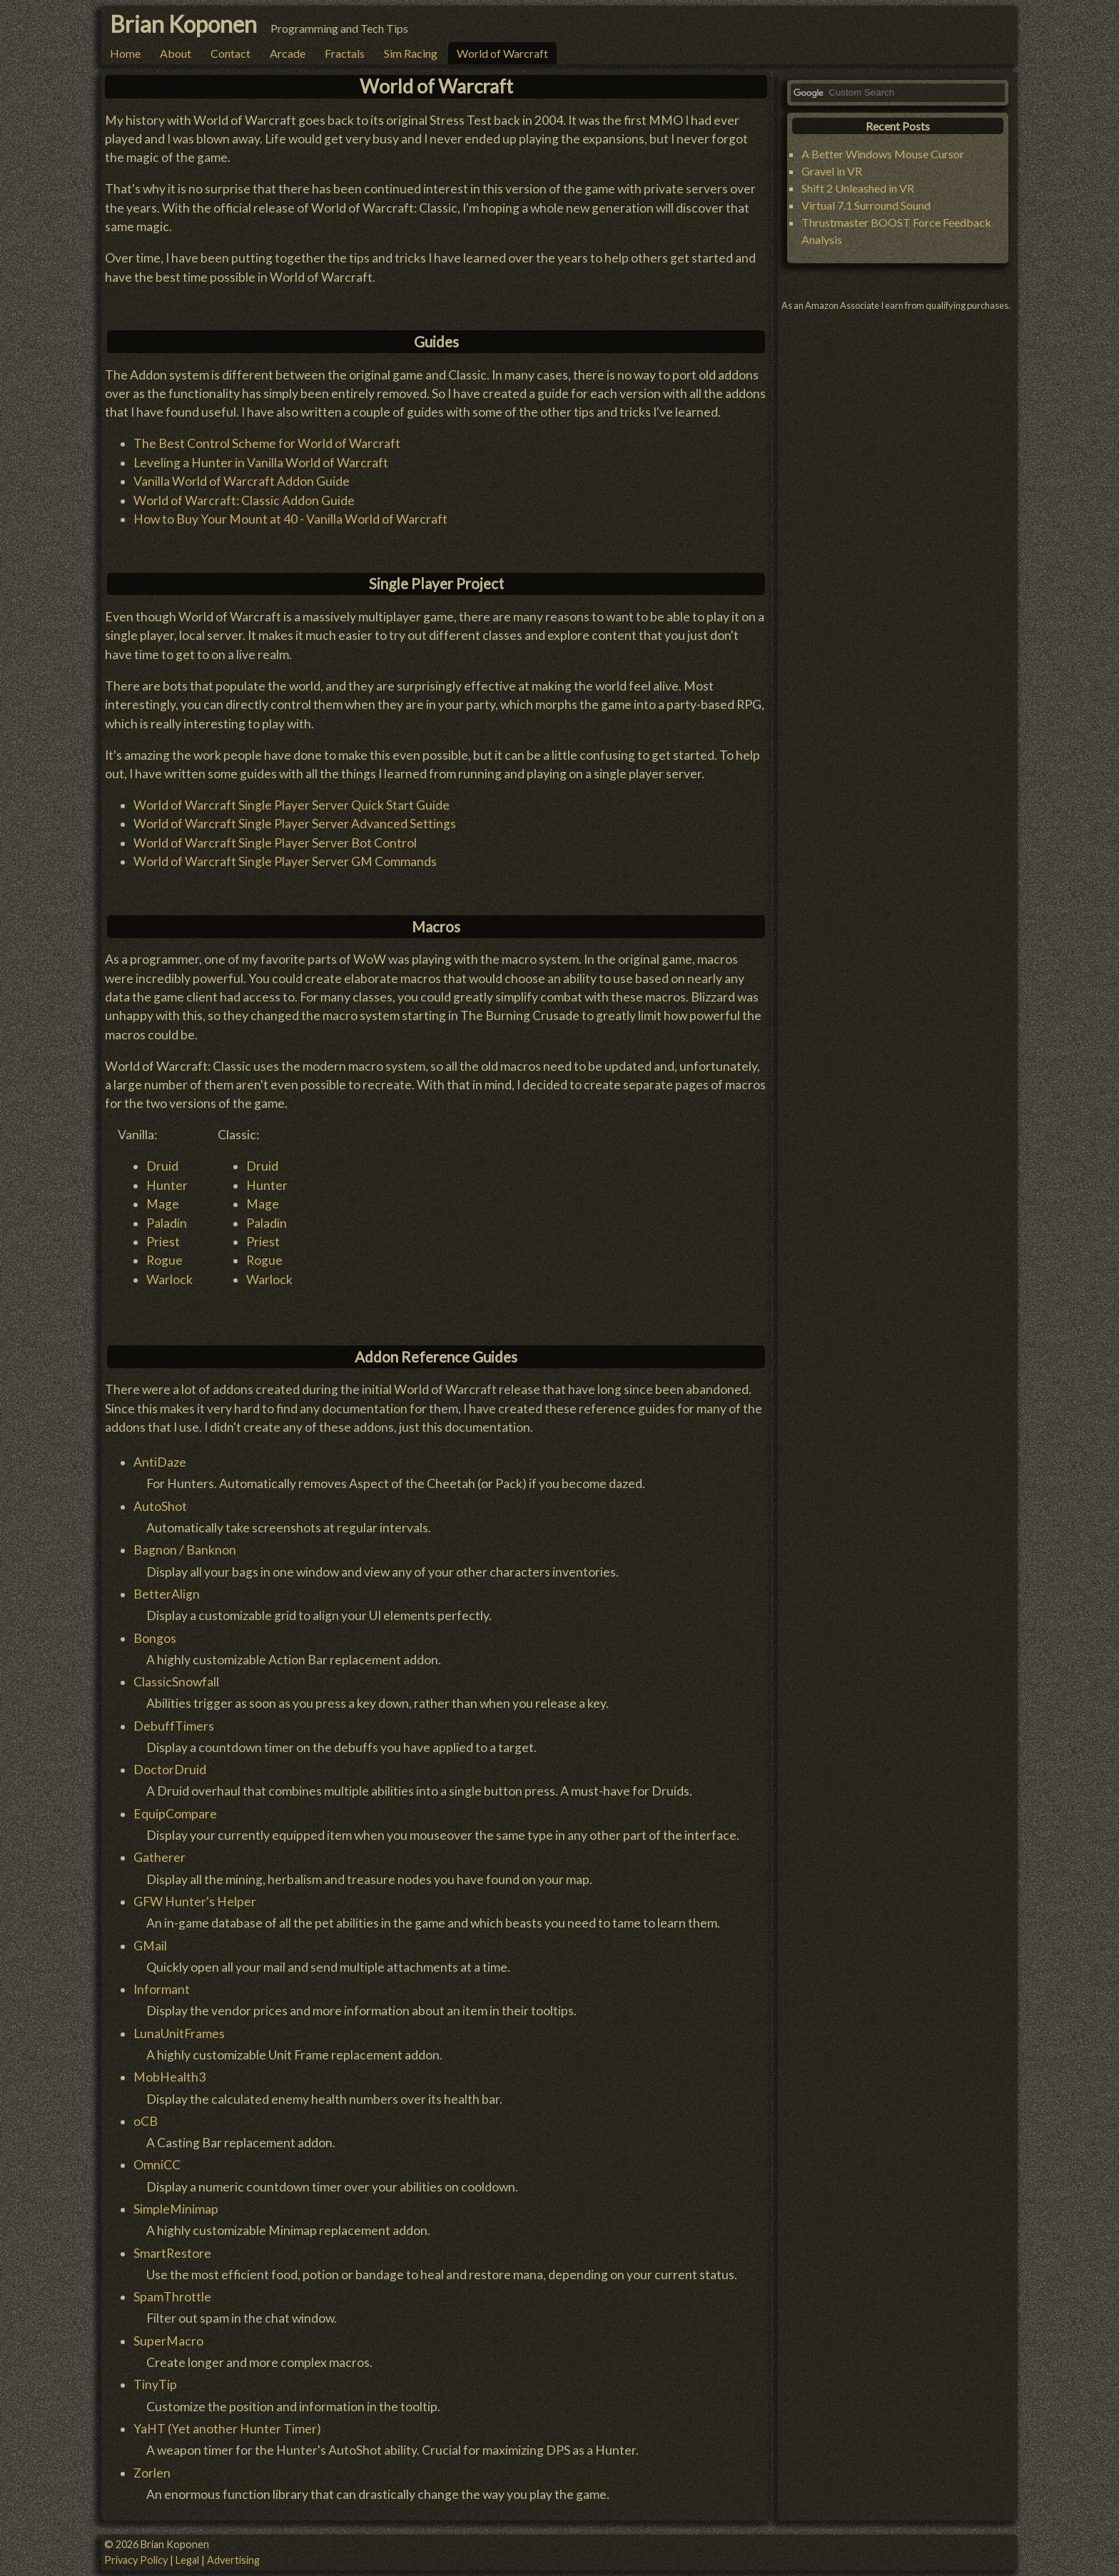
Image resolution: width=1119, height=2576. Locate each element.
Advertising (233, 2560)
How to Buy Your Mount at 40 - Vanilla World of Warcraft (290, 518)
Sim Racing (410, 53)
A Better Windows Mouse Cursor (882, 154)
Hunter (167, 1185)
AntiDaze (159, 1462)
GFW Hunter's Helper (194, 1901)
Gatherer (159, 1857)
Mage (162, 1203)
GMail (150, 1945)
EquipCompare (175, 1813)
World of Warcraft (502, 53)
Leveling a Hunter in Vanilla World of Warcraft (260, 462)
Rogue (164, 1260)
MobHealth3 (169, 2077)
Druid (162, 1166)
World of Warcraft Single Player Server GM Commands (285, 861)
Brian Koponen (183, 24)
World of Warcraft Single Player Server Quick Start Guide (291, 805)
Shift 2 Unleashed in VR (857, 188)
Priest (163, 1241)
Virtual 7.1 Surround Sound (866, 205)
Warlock (169, 1279)
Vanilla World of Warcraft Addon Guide (241, 481)
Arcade (287, 53)
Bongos (154, 1638)
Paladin (166, 1223)
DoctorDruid (169, 1769)
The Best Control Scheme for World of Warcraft (266, 443)
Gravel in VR (831, 171)
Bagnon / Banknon (184, 1549)
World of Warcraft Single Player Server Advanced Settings (294, 823)
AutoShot (160, 1506)
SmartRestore (172, 2253)
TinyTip (155, 2384)
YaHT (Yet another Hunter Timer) (227, 2428)
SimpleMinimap (175, 2208)
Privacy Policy (136, 2560)
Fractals (345, 53)
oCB (145, 2121)
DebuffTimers (173, 1726)
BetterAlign (166, 1594)
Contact (230, 53)
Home (125, 53)
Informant (161, 1989)
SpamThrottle (172, 2296)
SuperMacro (168, 2340)
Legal (187, 2560)
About (175, 53)
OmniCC (157, 2164)
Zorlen (152, 2472)
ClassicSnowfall (176, 1681)
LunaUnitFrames (179, 2033)
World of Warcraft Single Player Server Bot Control (275, 842)
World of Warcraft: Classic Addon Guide (244, 500)
